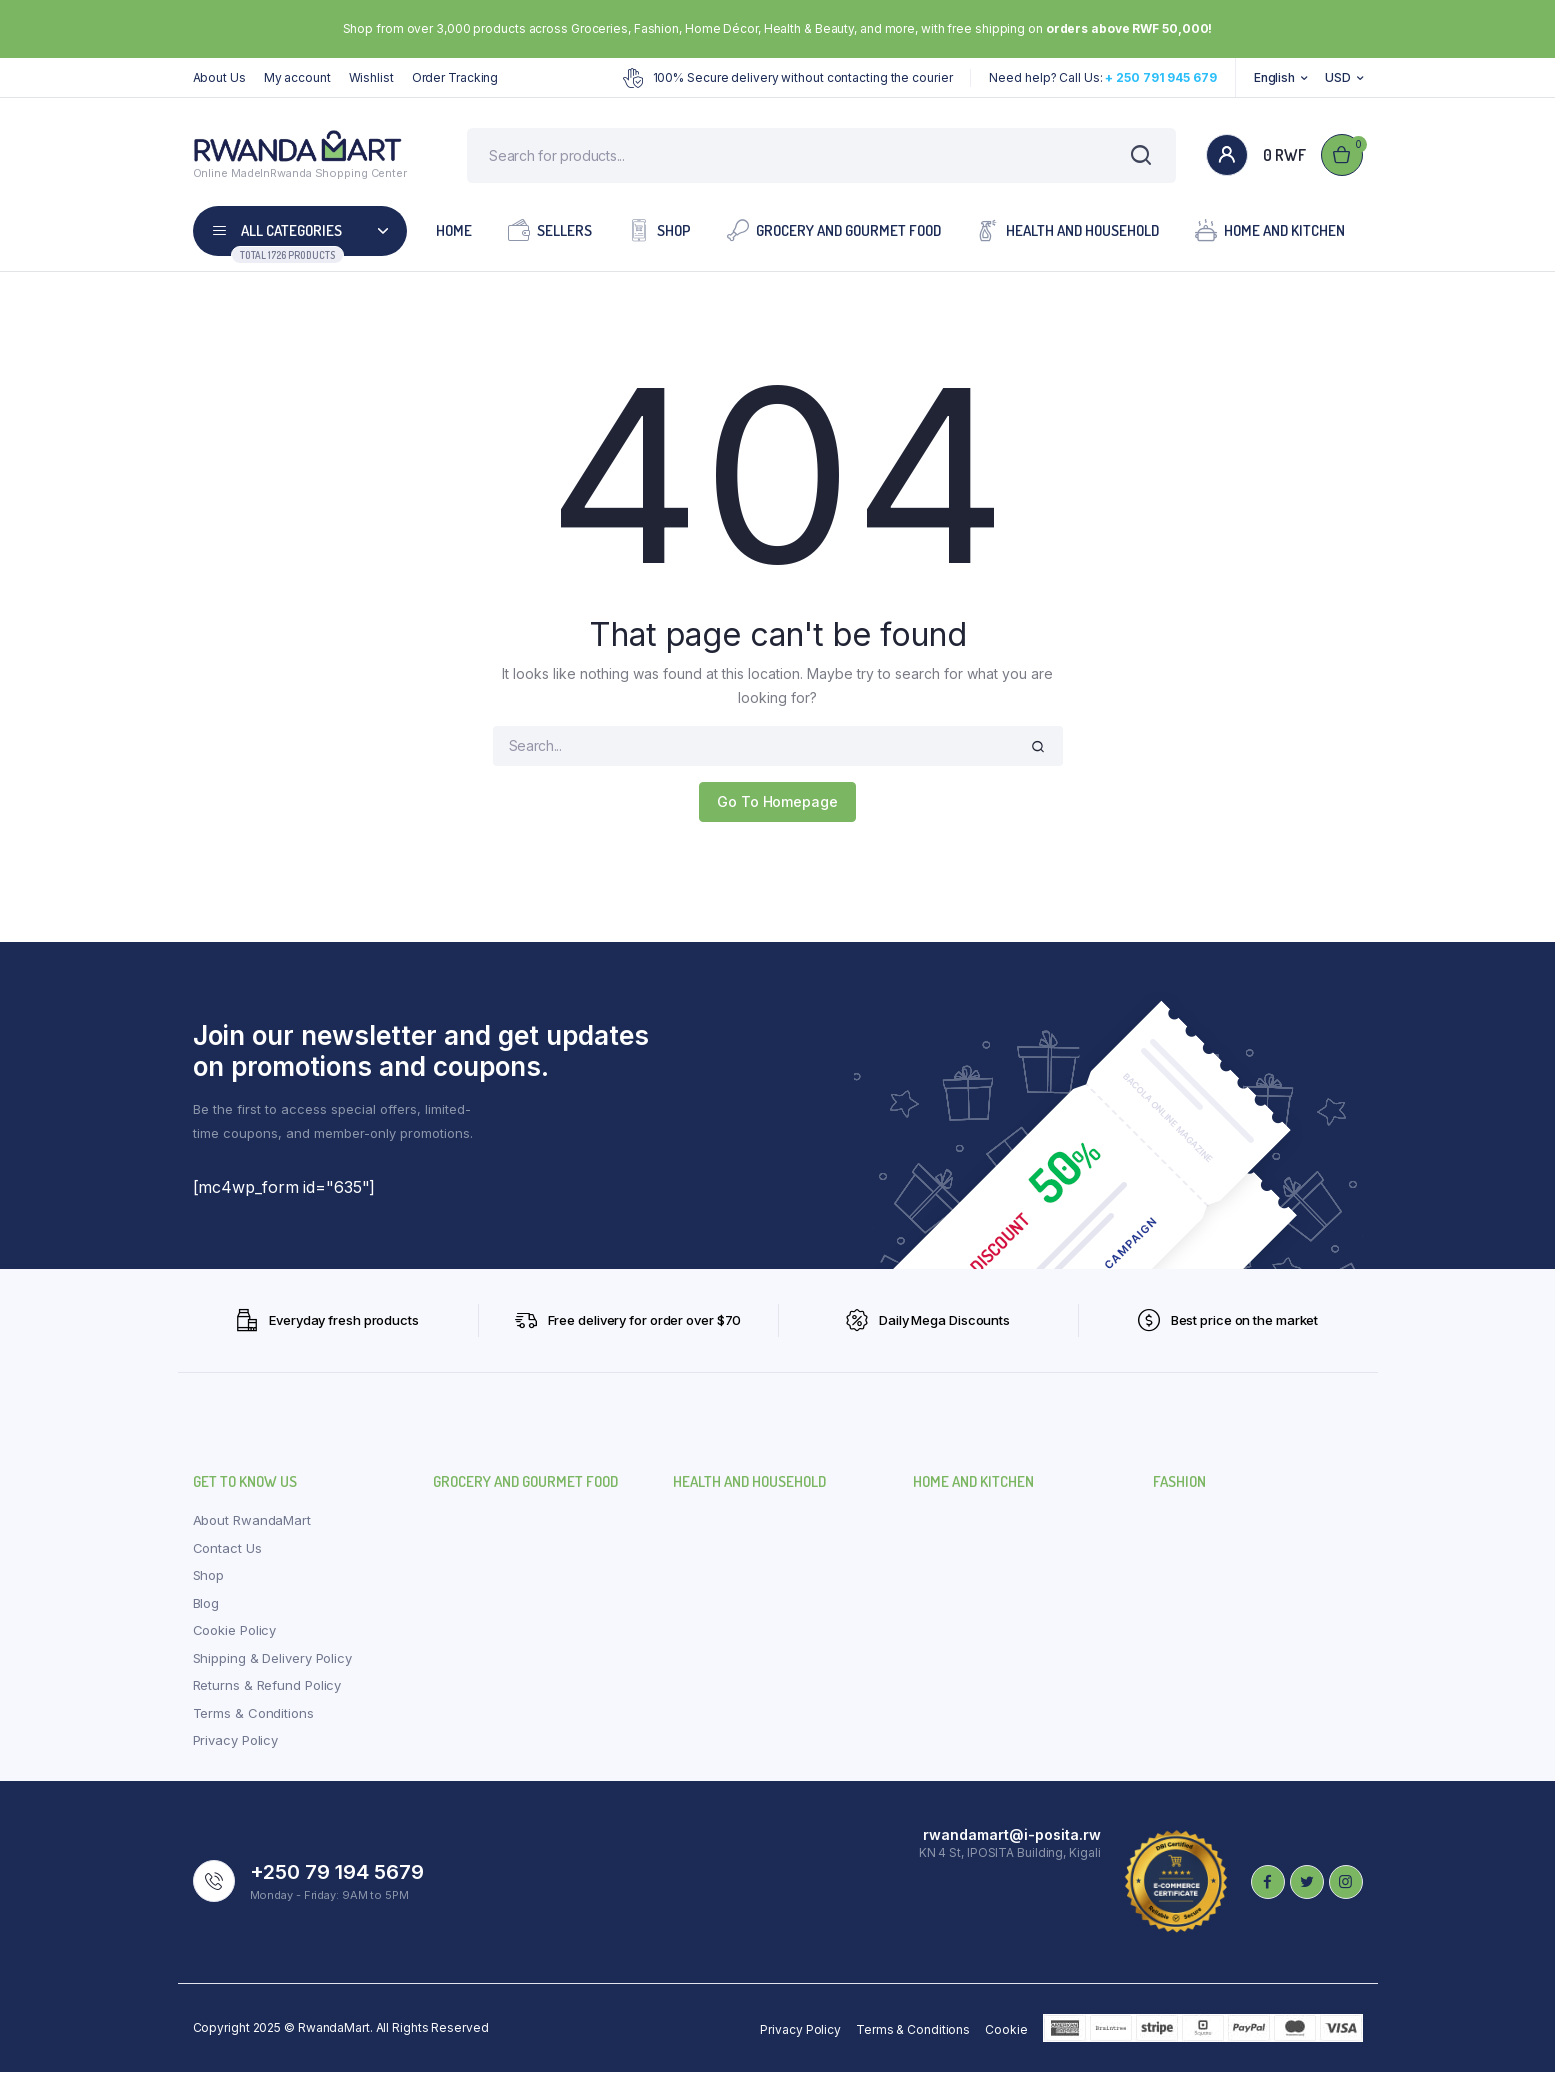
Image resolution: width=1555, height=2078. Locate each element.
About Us (219, 77)
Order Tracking (455, 77)
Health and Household (1068, 235)
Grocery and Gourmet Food (834, 235)
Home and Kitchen (1270, 235)
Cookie (1006, 2035)
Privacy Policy (236, 1746)
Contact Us (227, 1554)
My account (297, 77)
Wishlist (371, 77)
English (1274, 77)
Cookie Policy (235, 1636)
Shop (659, 235)
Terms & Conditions (253, 1719)
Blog (206, 1609)
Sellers (550, 235)
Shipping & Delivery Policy (272, 1664)
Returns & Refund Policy (267, 1691)
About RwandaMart (252, 1526)
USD (1338, 77)
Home (454, 236)
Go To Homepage (777, 807)
